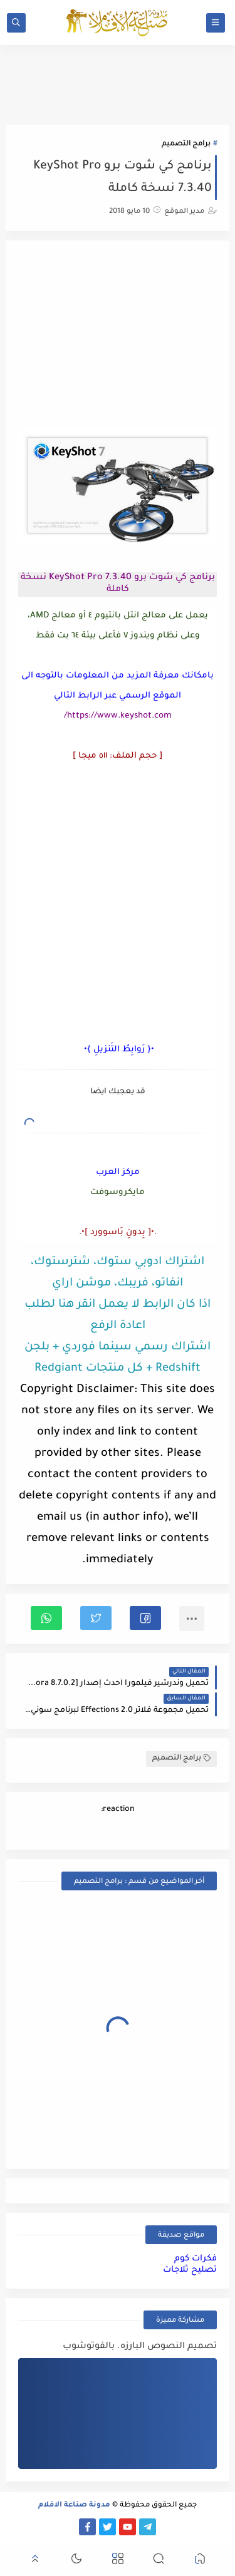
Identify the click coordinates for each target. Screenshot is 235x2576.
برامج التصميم (186, 144)
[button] (145, 1618)
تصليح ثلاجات (190, 2270)
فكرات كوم (195, 2259)
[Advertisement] (118, 335)
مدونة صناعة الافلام (74, 2505)
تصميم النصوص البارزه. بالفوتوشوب (140, 2347)
